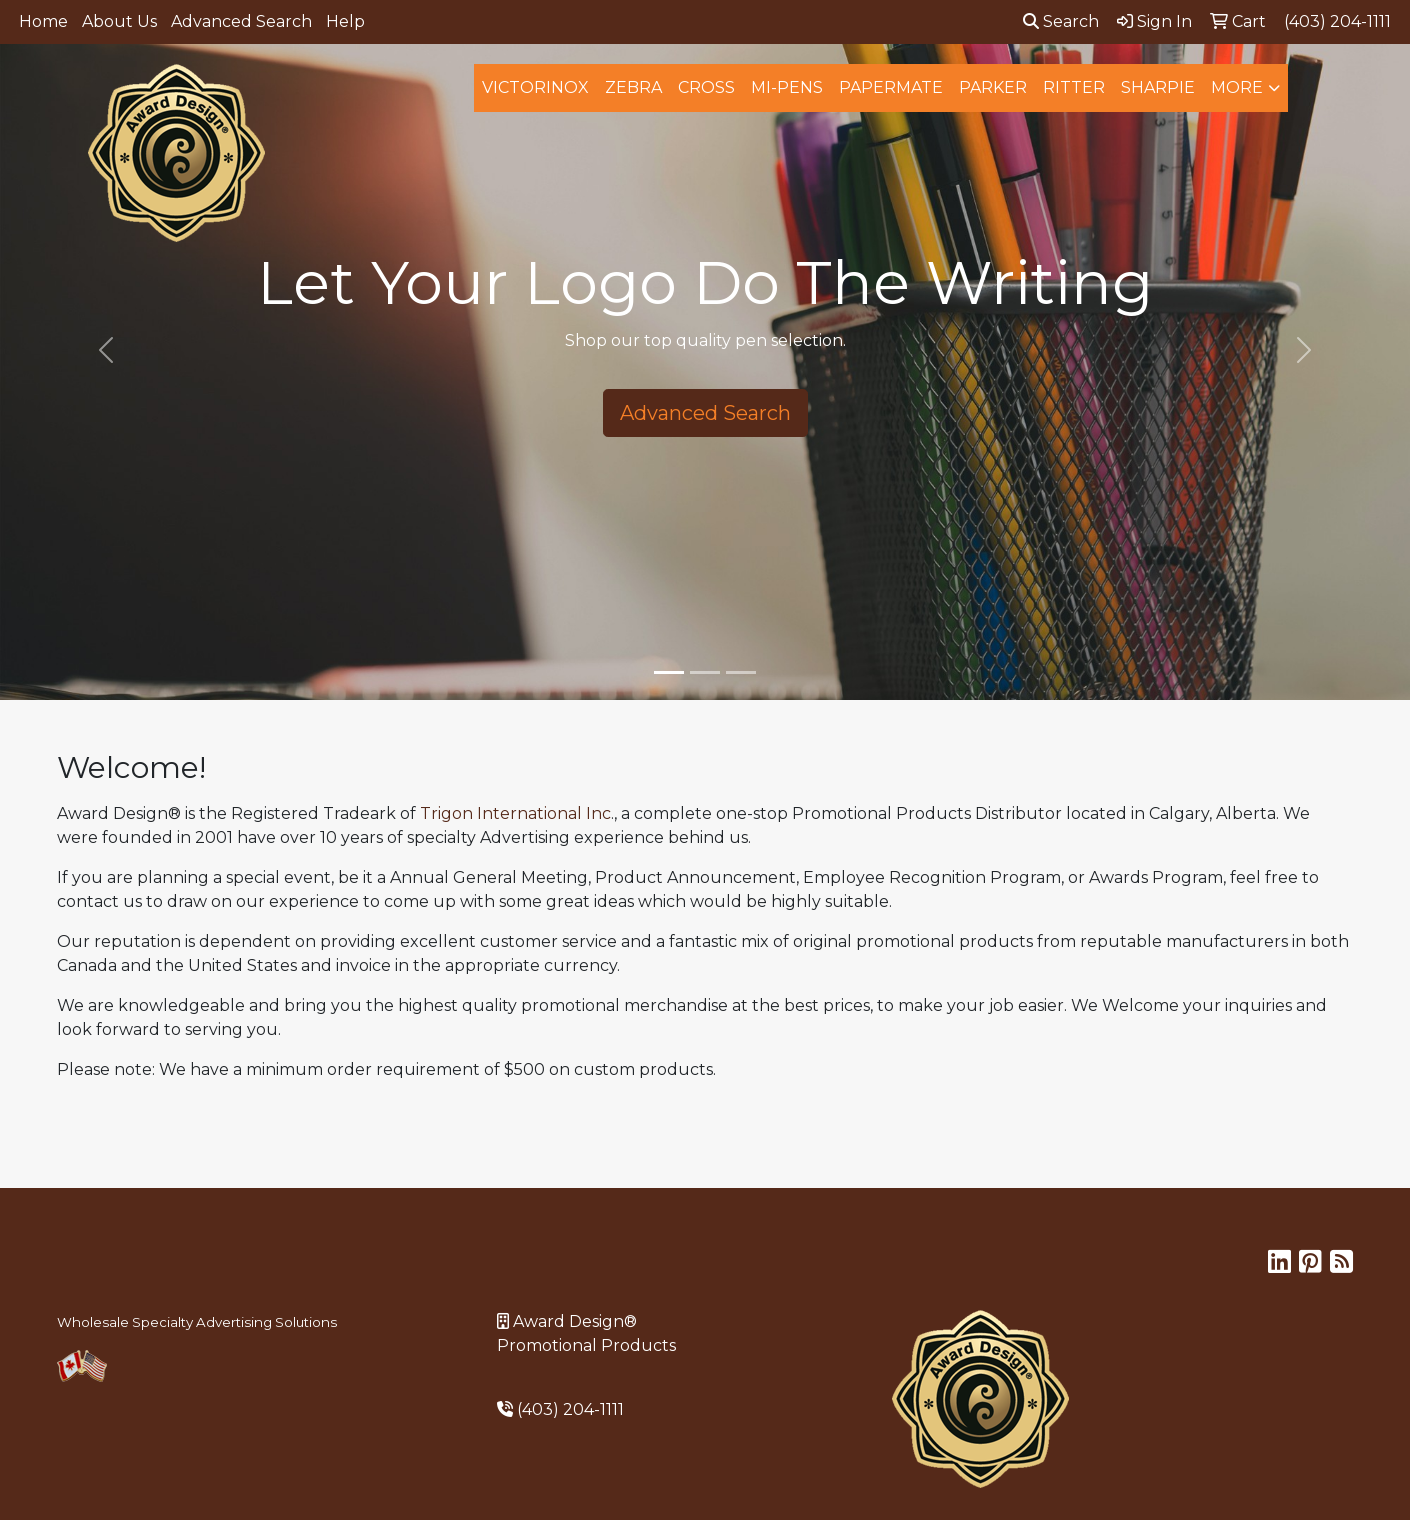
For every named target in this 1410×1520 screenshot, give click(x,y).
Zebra (633, 87)
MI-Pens (787, 87)
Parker (993, 87)
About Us (119, 21)
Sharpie (1158, 87)
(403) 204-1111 (570, 1409)
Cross (706, 87)
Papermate (891, 87)
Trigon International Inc (515, 813)
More (1237, 87)
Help (345, 21)
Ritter (1074, 87)
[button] (106, 350)
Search (1061, 21)
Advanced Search (241, 21)
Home (43, 21)
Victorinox (535, 87)
